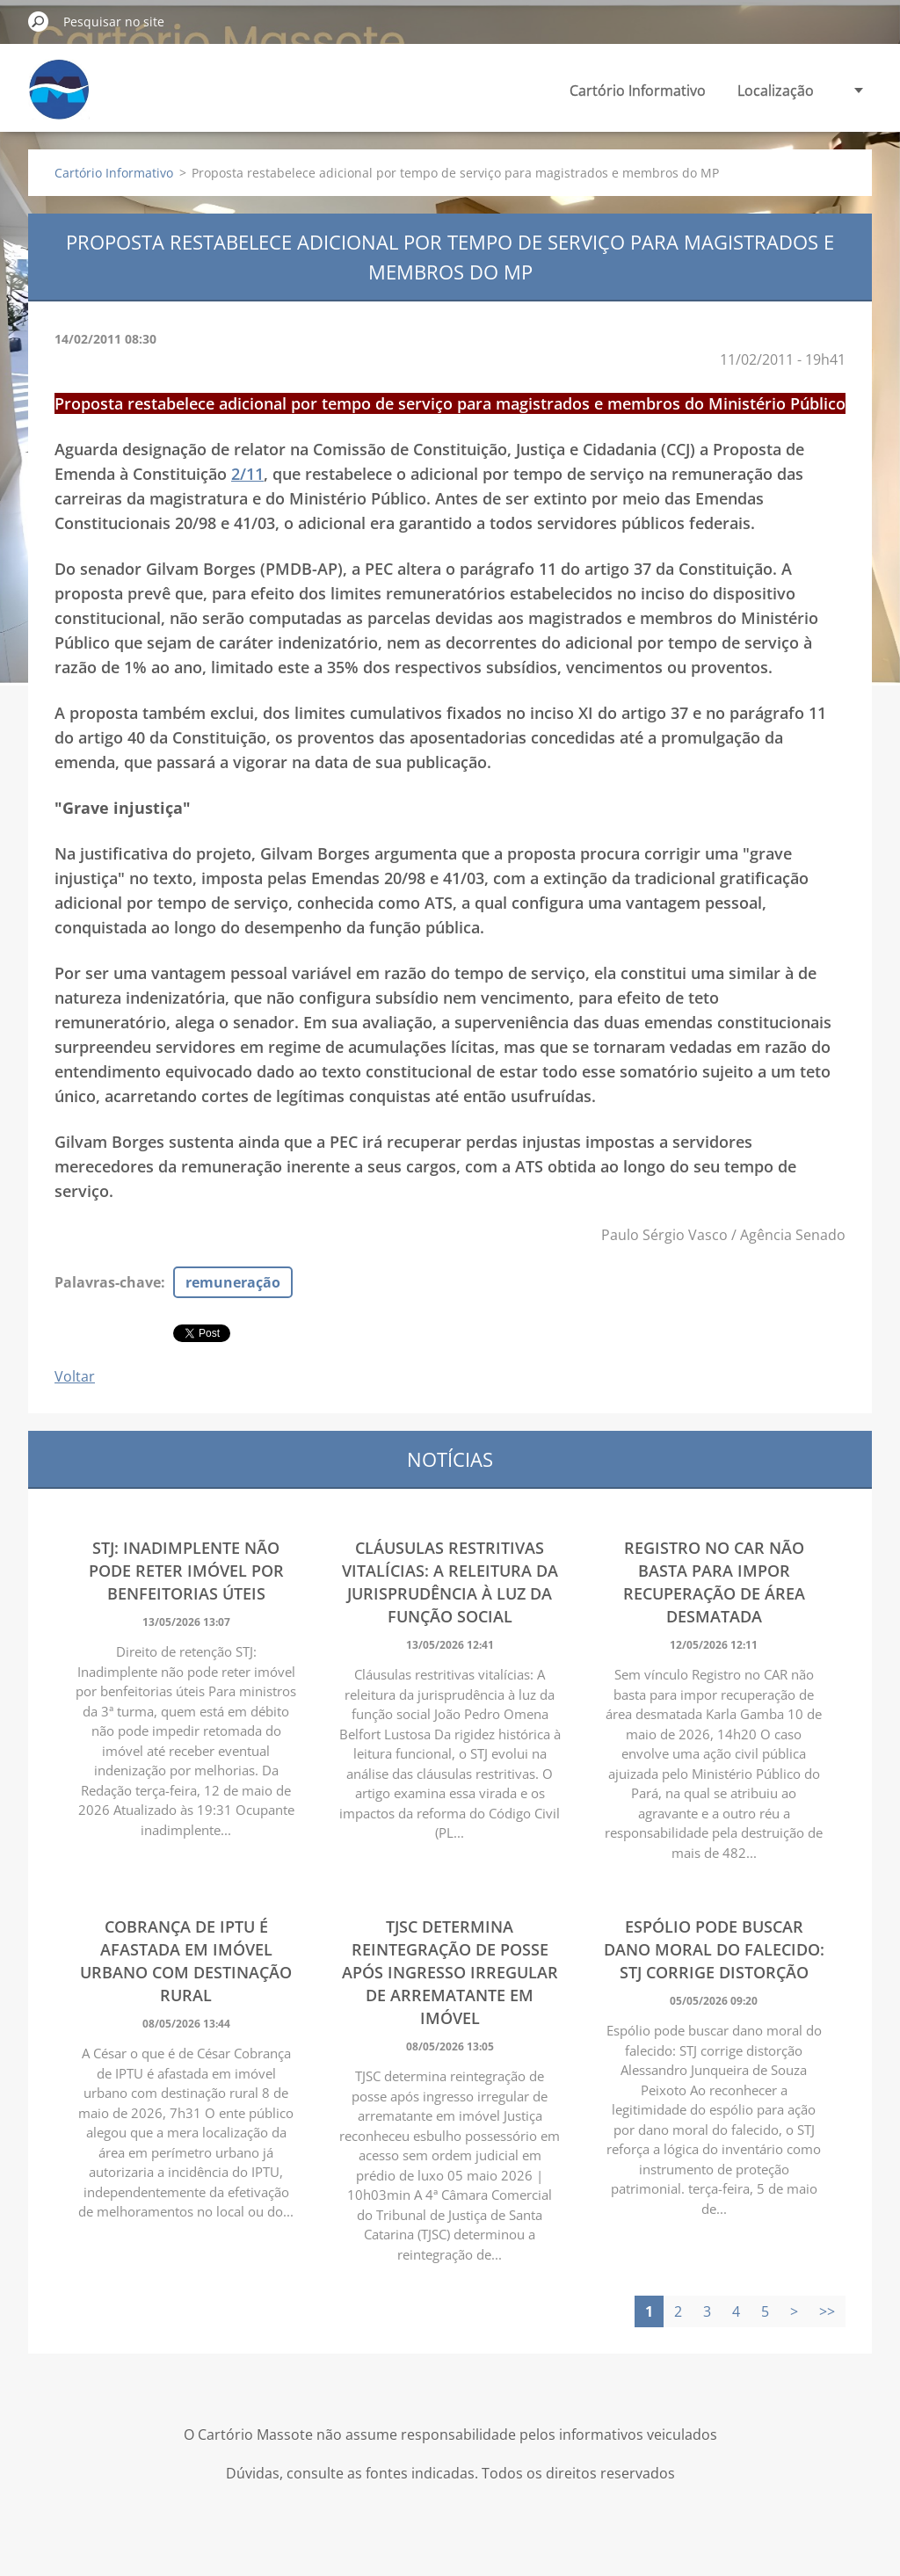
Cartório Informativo (638, 90)
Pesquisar (38, 21)
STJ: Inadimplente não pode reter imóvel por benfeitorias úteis (186, 1570)
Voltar (74, 1376)
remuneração (232, 1282)
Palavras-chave (107, 1282)
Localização (775, 90)
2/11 (247, 473)
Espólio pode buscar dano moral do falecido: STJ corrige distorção (714, 1949)
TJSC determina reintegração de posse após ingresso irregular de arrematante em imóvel (450, 1972)
